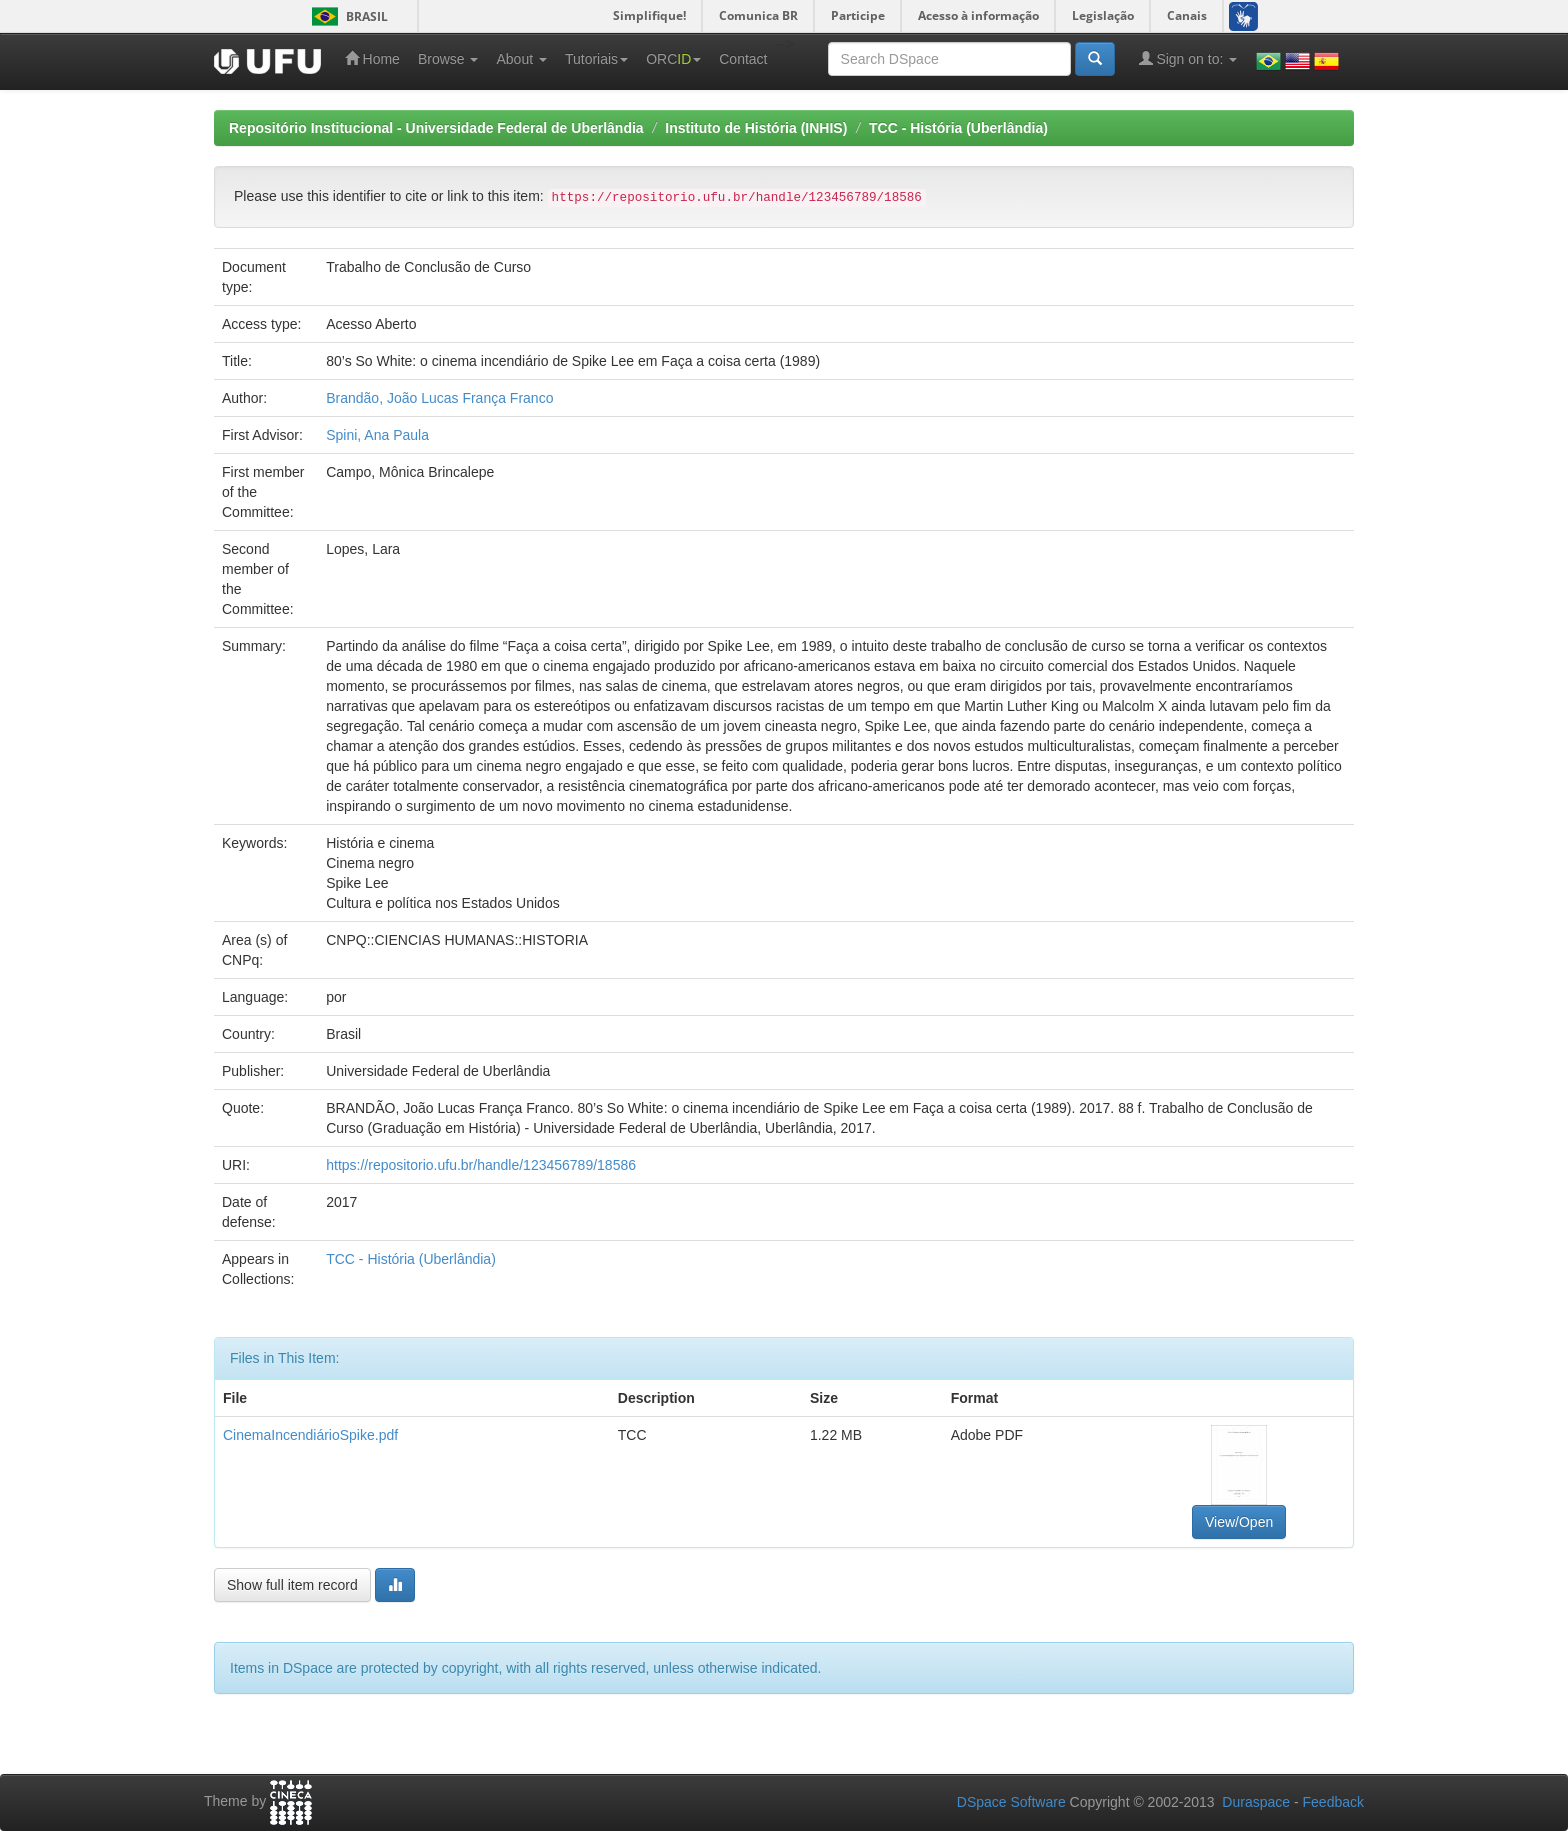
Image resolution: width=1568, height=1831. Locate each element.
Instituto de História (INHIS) (756, 128)
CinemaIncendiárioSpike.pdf (310, 1435)
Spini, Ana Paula (377, 435)
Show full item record (292, 1585)
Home (372, 58)
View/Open (1239, 1522)
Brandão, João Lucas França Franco (439, 398)
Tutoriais (596, 59)
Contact (743, 59)
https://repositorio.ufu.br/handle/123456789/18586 (481, 1165)
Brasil (346, 16)
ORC (673, 59)
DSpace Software (1011, 1802)
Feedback (1333, 1802)
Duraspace (1256, 1802)
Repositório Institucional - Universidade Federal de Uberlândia (436, 128)
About (521, 59)
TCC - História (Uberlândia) (958, 128)
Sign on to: (1188, 58)
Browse (448, 59)
